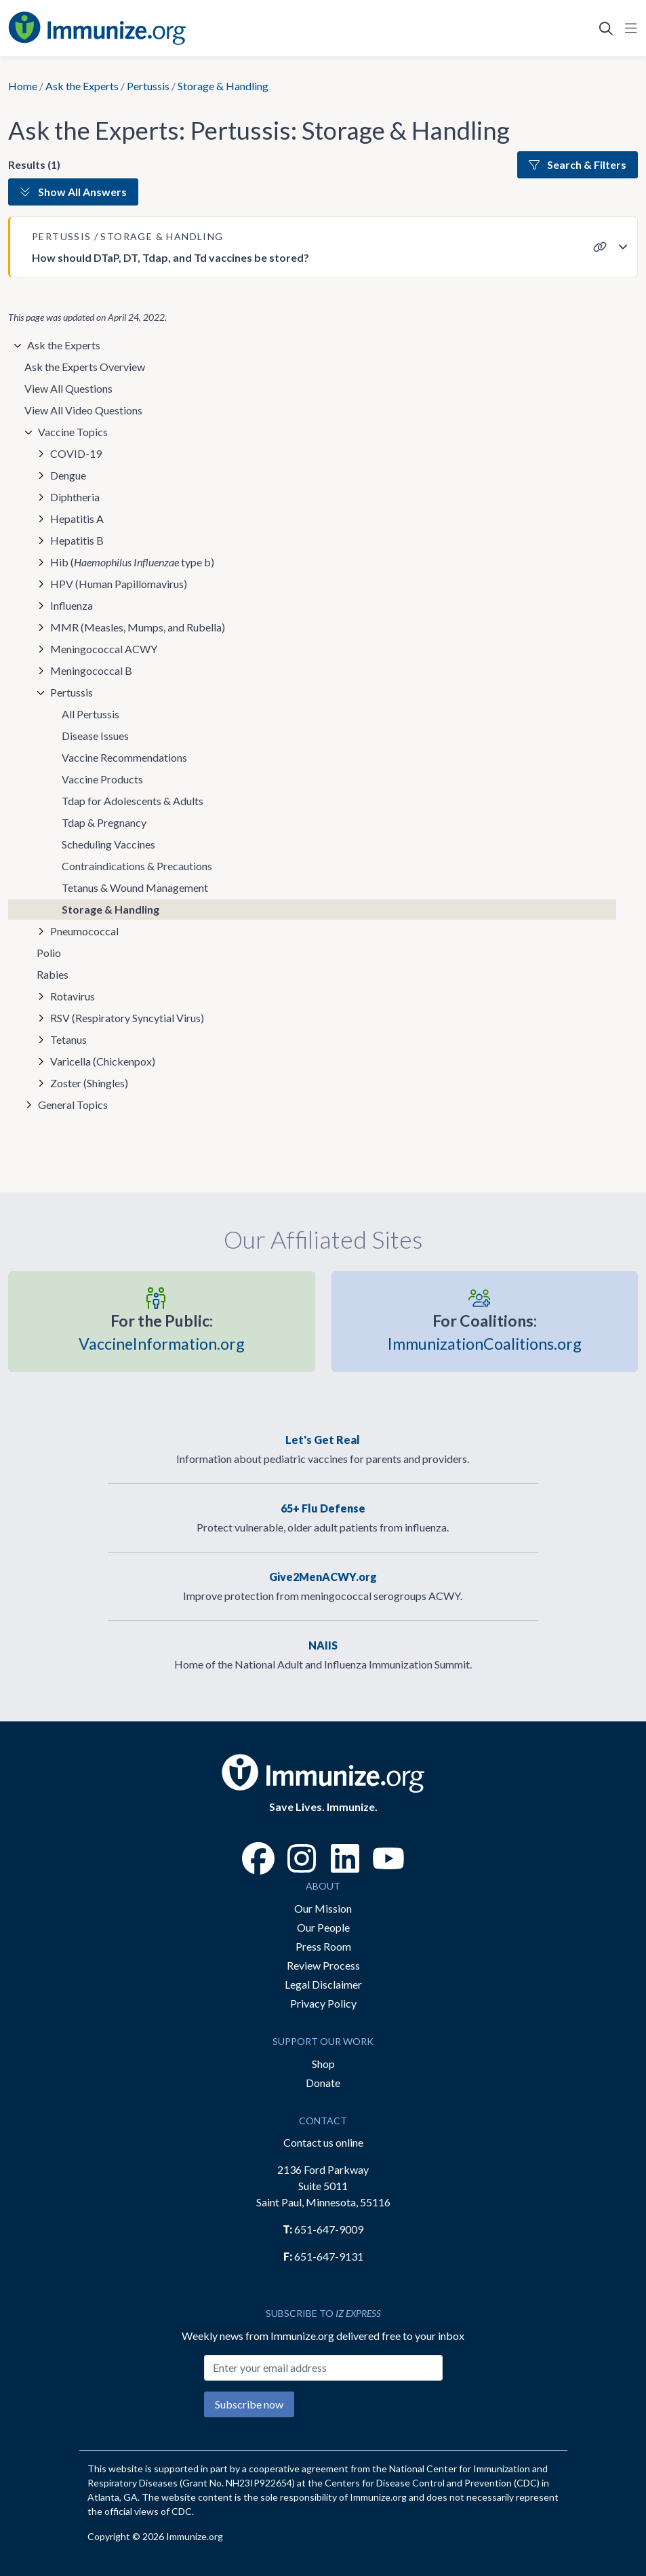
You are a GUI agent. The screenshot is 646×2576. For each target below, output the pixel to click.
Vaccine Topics (73, 431)
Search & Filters (577, 164)
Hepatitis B (77, 540)
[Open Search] (606, 28)
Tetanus (68, 1039)
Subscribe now (249, 2404)
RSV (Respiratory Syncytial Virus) (127, 1017)
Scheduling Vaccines (108, 844)
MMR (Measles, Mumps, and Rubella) (137, 627)
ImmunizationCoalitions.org (485, 1331)
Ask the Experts (82, 85)
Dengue (68, 475)
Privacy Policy (323, 2003)
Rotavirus (72, 996)
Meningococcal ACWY (103, 648)
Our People (323, 1927)
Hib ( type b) (132, 561)
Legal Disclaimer (323, 1984)
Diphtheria (75, 496)
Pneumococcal (84, 930)
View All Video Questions (83, 410)
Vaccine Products (102, 779)
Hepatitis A (77, 518)
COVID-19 (76, 453)
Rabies (52, 974)
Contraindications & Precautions (137, 865)
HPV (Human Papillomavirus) (118, 583)
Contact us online (323, 2142)
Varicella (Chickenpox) (102, 1061)
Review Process (323, 1965)
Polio (49, 952)
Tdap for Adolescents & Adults (132, 800)
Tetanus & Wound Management (135, 887)
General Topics (73, 1104)
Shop (323, 2063)
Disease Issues (95, 735)
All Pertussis (90, 713)
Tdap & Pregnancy (104, 822)
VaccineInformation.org (162, 1331)
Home (22, 85)
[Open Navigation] (628, 28)
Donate (323, 2082)
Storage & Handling (110, 909)
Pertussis (148, 85)
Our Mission (323, 1908)
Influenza (71, 605)
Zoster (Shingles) (89, 1082)
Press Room (323, 1946)
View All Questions (68, 388)
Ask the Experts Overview (84, 366)
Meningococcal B (91, 670)
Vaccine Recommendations (124, 757)
